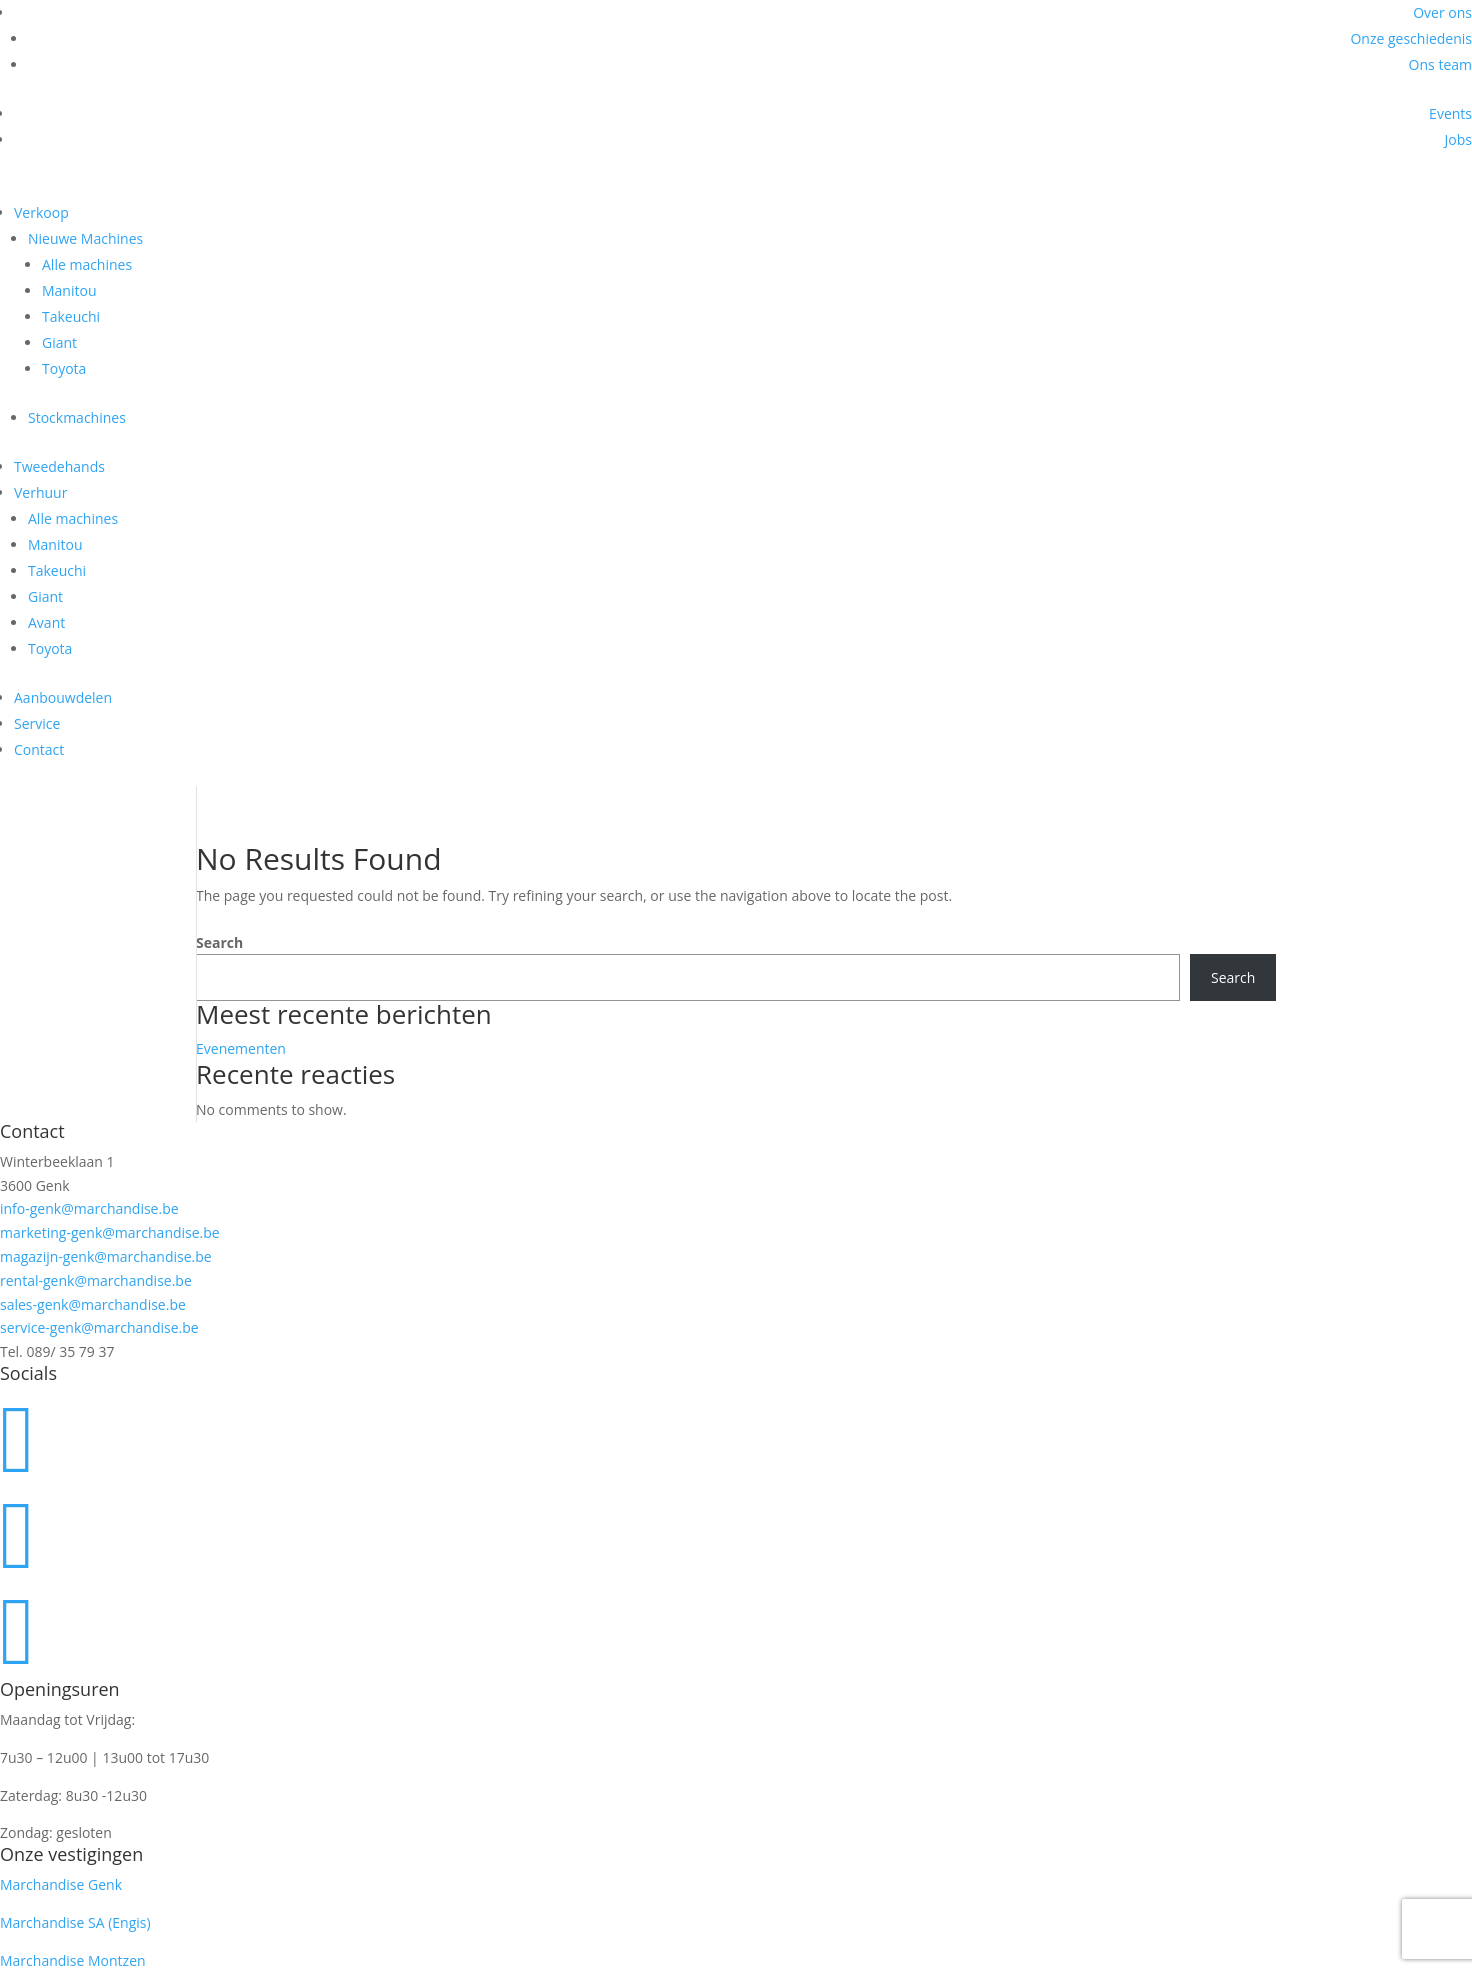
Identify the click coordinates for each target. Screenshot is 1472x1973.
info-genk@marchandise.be (89, 1208)
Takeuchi (71, 316)
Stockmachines (77, 417)
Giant (59, 342)
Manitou (69, 290)
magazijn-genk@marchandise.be (106, 1256)
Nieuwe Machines (85, 238)
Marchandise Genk (61, 1884)
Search (219, 942)
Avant (46, 622)
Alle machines (87, 264)
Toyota (64, 368)
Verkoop (41, 212)
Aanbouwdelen (63, 697)
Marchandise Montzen (73, 1960)
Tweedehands (59, 466)
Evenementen (241, 1048)
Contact (39, 749)
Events (1450, 113)
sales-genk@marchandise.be (93, 1304)
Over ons (1442, 12)
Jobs (1458, 139)
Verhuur (40, 492)
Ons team (1440, 64)
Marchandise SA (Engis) (75, 1922)
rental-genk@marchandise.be (96, 1280)
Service (37, 723)
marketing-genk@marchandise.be (110, 1232)
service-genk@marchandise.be (99, 1327)
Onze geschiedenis (1411, 38)
